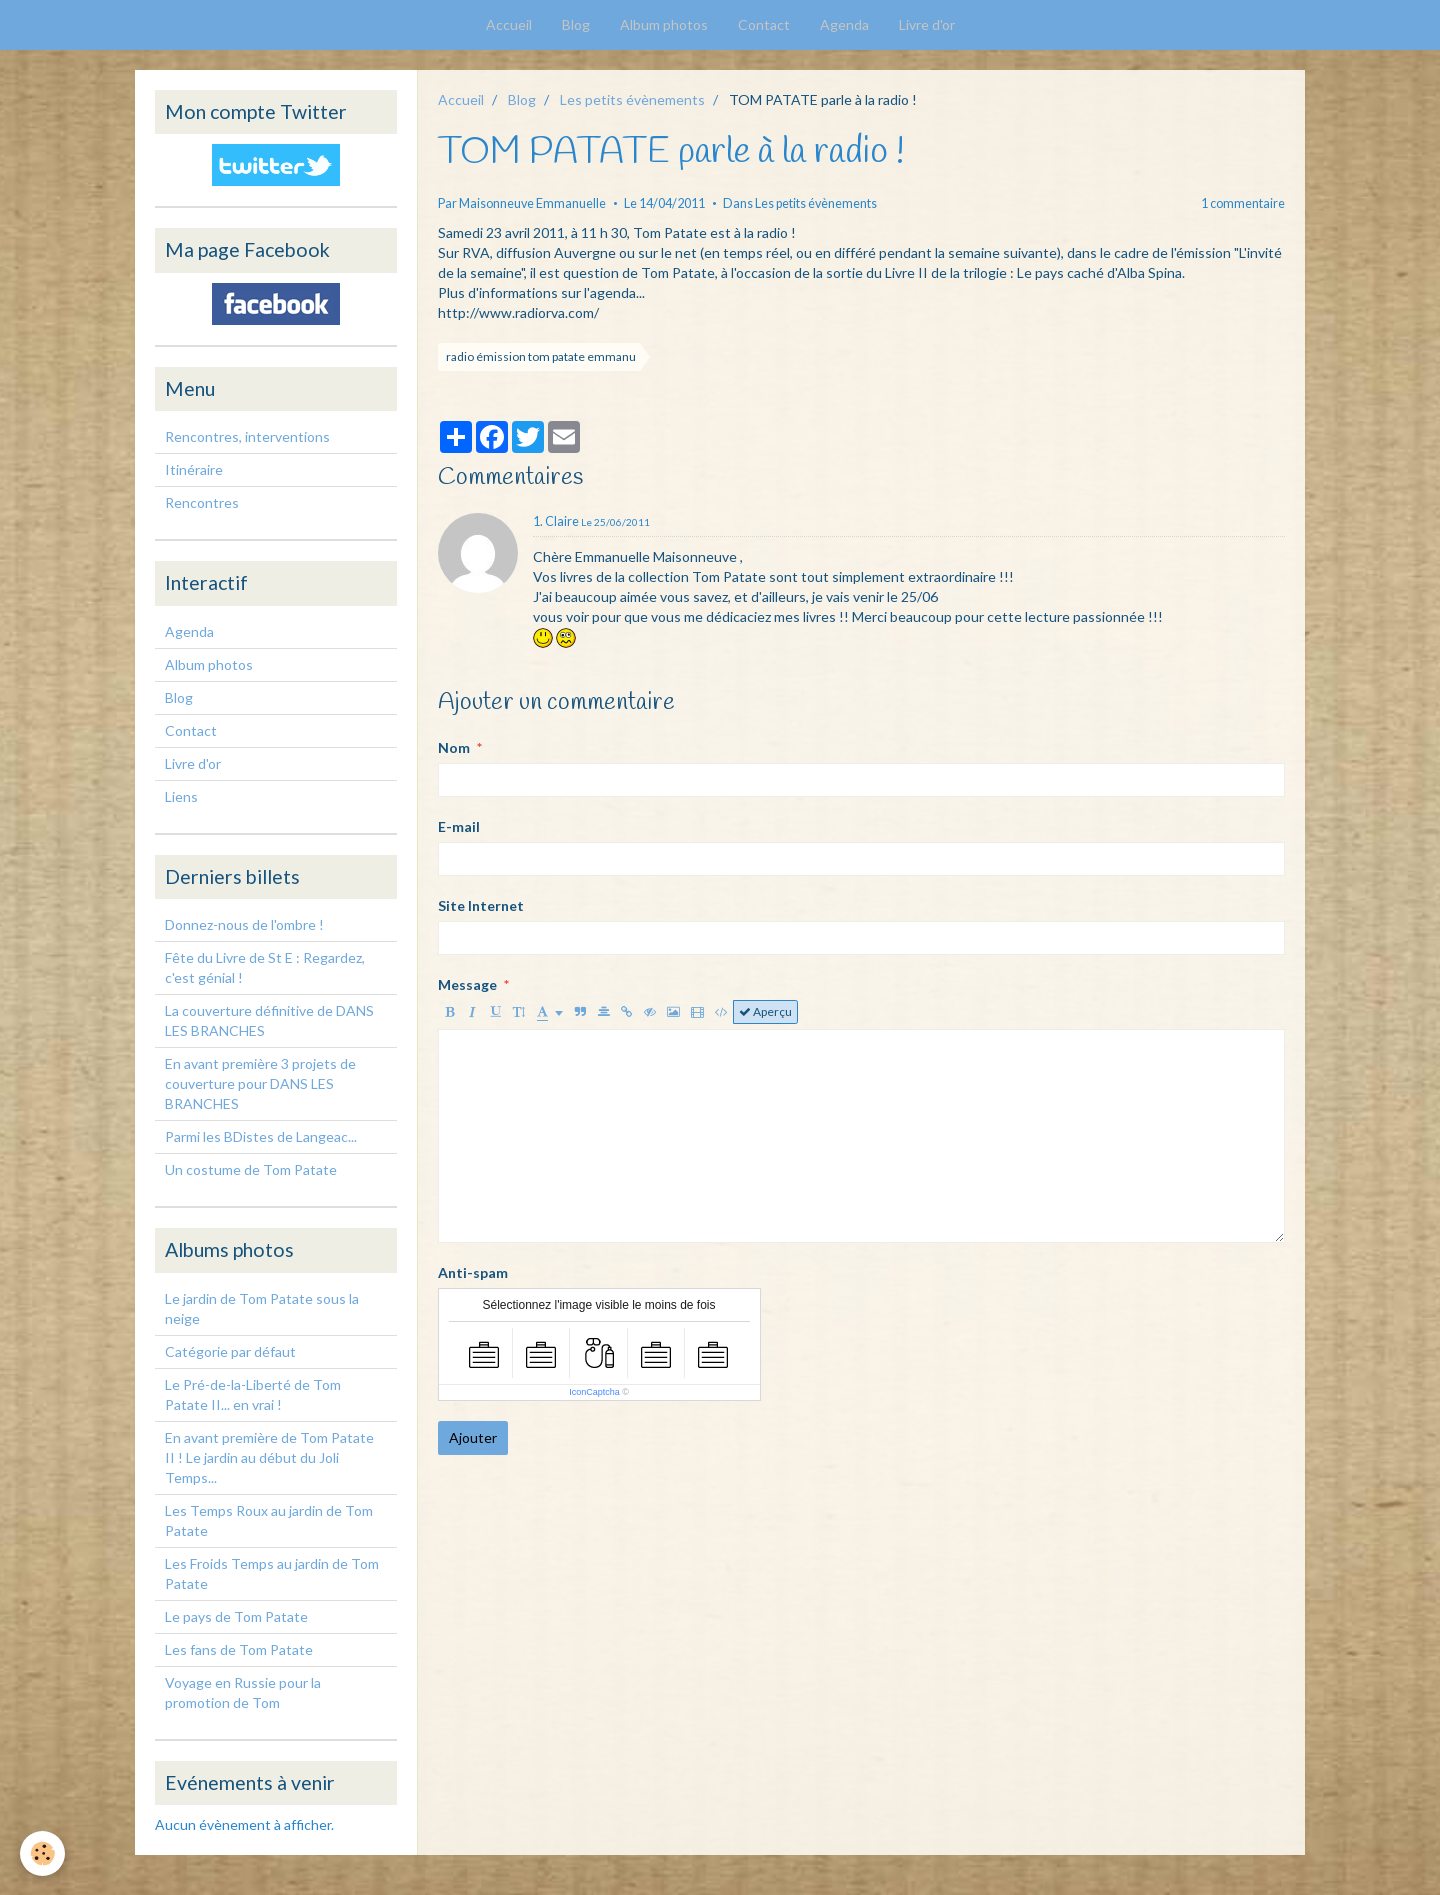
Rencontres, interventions (247, 436)
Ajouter (473, 1437)
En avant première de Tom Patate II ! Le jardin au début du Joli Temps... (269, 1457)
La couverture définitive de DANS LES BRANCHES (269, 1020)
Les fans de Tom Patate (239, 1649)
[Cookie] (42, 1853)
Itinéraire (194, 469)
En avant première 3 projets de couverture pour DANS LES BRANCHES (260, 1083)
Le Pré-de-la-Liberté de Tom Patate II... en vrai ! (253, 1394)
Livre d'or (927, 24)
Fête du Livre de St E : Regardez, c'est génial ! (265, 967)
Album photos (664, 24)
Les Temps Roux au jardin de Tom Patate (269, 1520)
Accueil (509, 24)
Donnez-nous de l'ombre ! (244, 924)
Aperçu (765, 1011)
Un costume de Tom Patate (251, 1169)
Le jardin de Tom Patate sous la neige (262, 1308)
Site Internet (481, 905)
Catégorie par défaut (230, 1351)
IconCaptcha (594, 1392)
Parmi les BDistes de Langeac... (261, 1136)
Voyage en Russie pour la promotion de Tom (243, 1692)
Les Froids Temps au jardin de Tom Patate (272, 1573)
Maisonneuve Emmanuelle (532, 203)
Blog (576, 24)
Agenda (844, 24)
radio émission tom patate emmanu (541, 356)
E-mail (459, 826)
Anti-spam (473, 1272)
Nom (454, 747)
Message (467, 984)
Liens (181, 796)
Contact (764, 24)
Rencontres (202, 502)
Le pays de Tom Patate (236, 1616)
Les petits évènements (632, 99)
